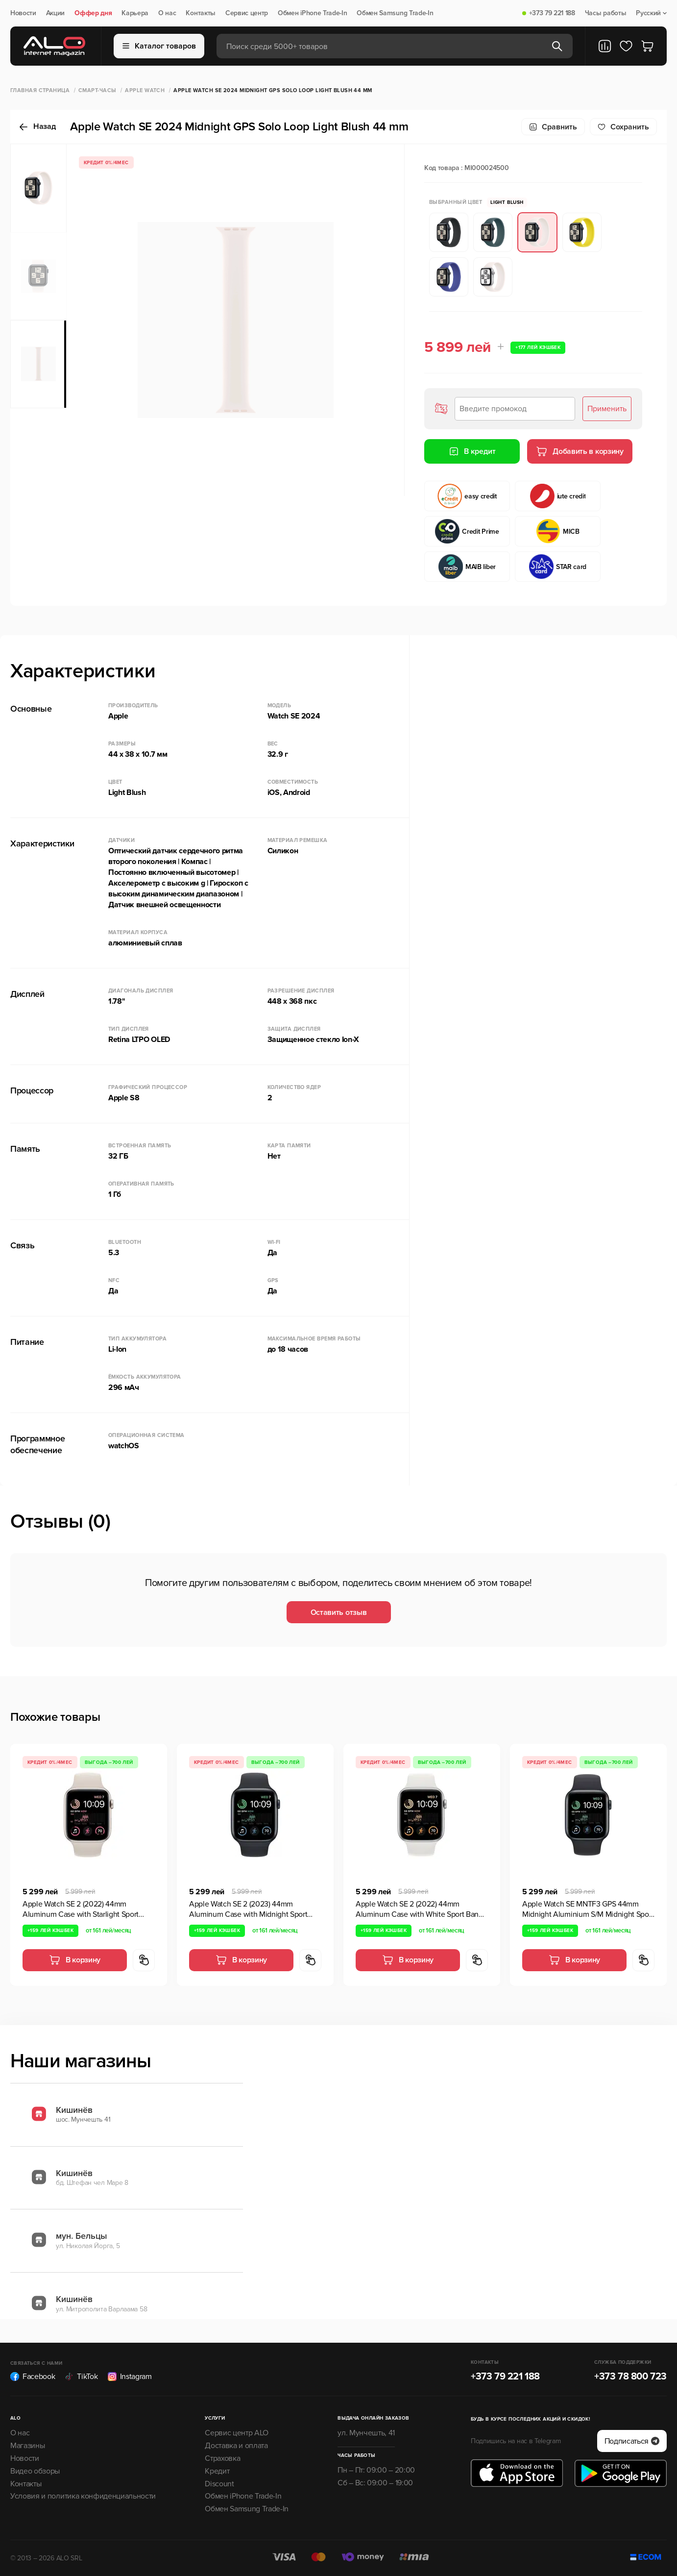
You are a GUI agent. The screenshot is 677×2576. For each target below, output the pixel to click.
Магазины (27, 2446)
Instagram (130, 2376)
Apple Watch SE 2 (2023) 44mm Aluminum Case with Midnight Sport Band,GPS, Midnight (248, 1909)
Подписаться (631, 2441)
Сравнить (553, 127)
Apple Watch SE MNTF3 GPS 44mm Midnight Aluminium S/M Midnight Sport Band (587, 1909)
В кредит (472, 451)
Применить (607, 409)
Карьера (134, 13)
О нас (167, 13)
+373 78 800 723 (630, 2376)
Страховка (222, 2458)
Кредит (217, 2471)
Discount (219, 2484)
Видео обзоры (35, 2471)
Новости (23, 13)
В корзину (74, 1960)
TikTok (81, 2376)
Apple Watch (145, 90)
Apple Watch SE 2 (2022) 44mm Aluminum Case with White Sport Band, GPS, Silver (420, 1909)
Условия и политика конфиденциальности (83, 2496)
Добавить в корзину (579, 451)
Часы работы (605, 13)
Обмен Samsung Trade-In (395, 13)
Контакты (200, 13)
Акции (55, 13)
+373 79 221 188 (552, 13)
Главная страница (40, 90)
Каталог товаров (159, 46)
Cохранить (623, 127)
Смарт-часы (97, 90)
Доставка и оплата (236, 2446)
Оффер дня (93, 13)
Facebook (32, 2376)
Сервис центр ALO (236, 2433)
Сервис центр (246, 13)
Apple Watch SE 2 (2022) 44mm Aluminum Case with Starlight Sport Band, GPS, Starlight (81, 1909)
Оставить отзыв (339, 1612)
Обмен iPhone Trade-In (312, 13)
